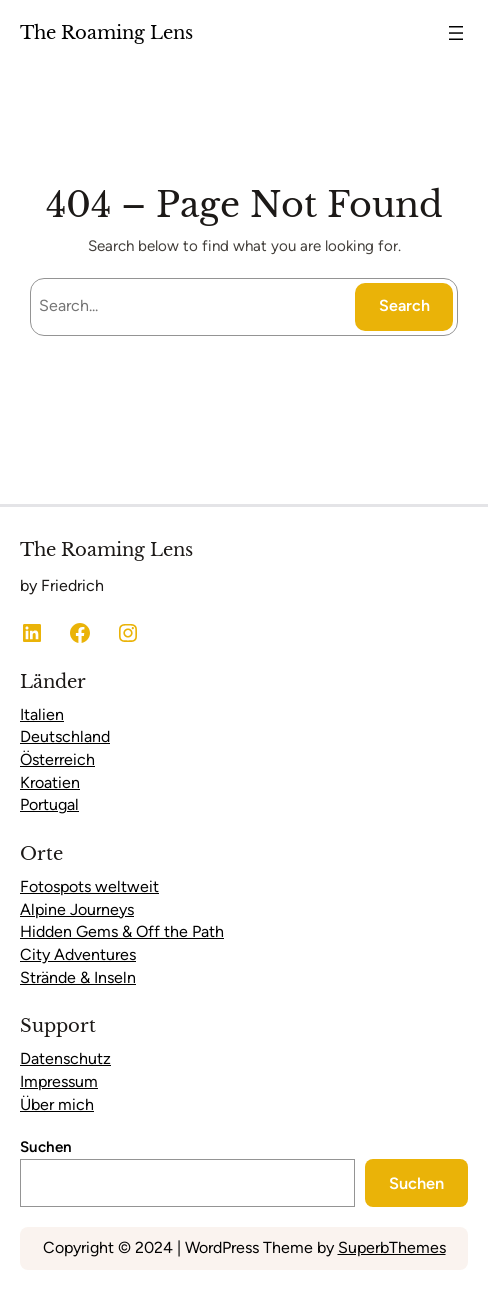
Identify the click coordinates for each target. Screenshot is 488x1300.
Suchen (46, 1147)
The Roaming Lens (106, 32)
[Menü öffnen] (456, 33)
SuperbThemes (392, 1247)
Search (404, 305)
